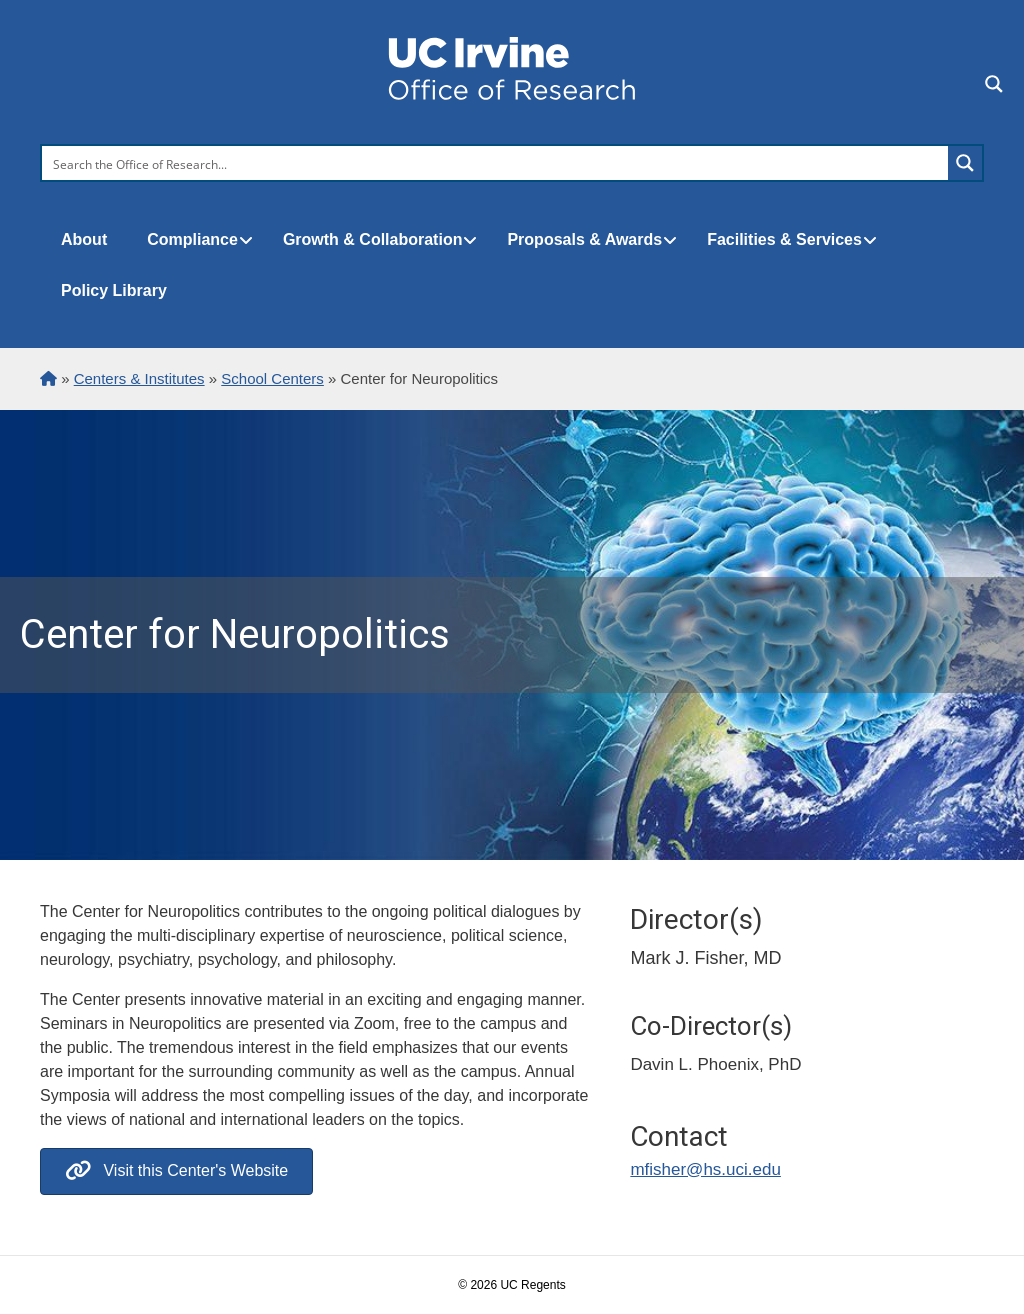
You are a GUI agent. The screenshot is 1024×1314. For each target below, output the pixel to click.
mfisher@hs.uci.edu (705, 1169)
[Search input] (496, 163)
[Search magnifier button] (965, 163)
